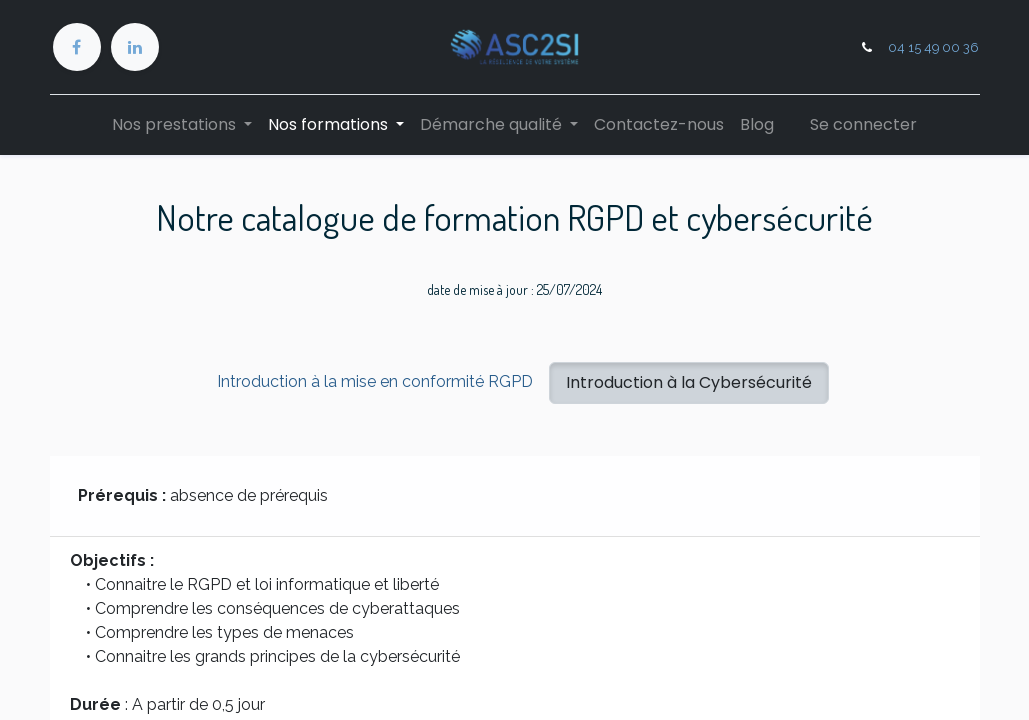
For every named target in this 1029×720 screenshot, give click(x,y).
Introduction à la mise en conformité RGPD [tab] (375, 381)
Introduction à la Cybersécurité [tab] (689, 382)
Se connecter (863, 124)
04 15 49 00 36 (933, 47)
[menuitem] (659, 125)
